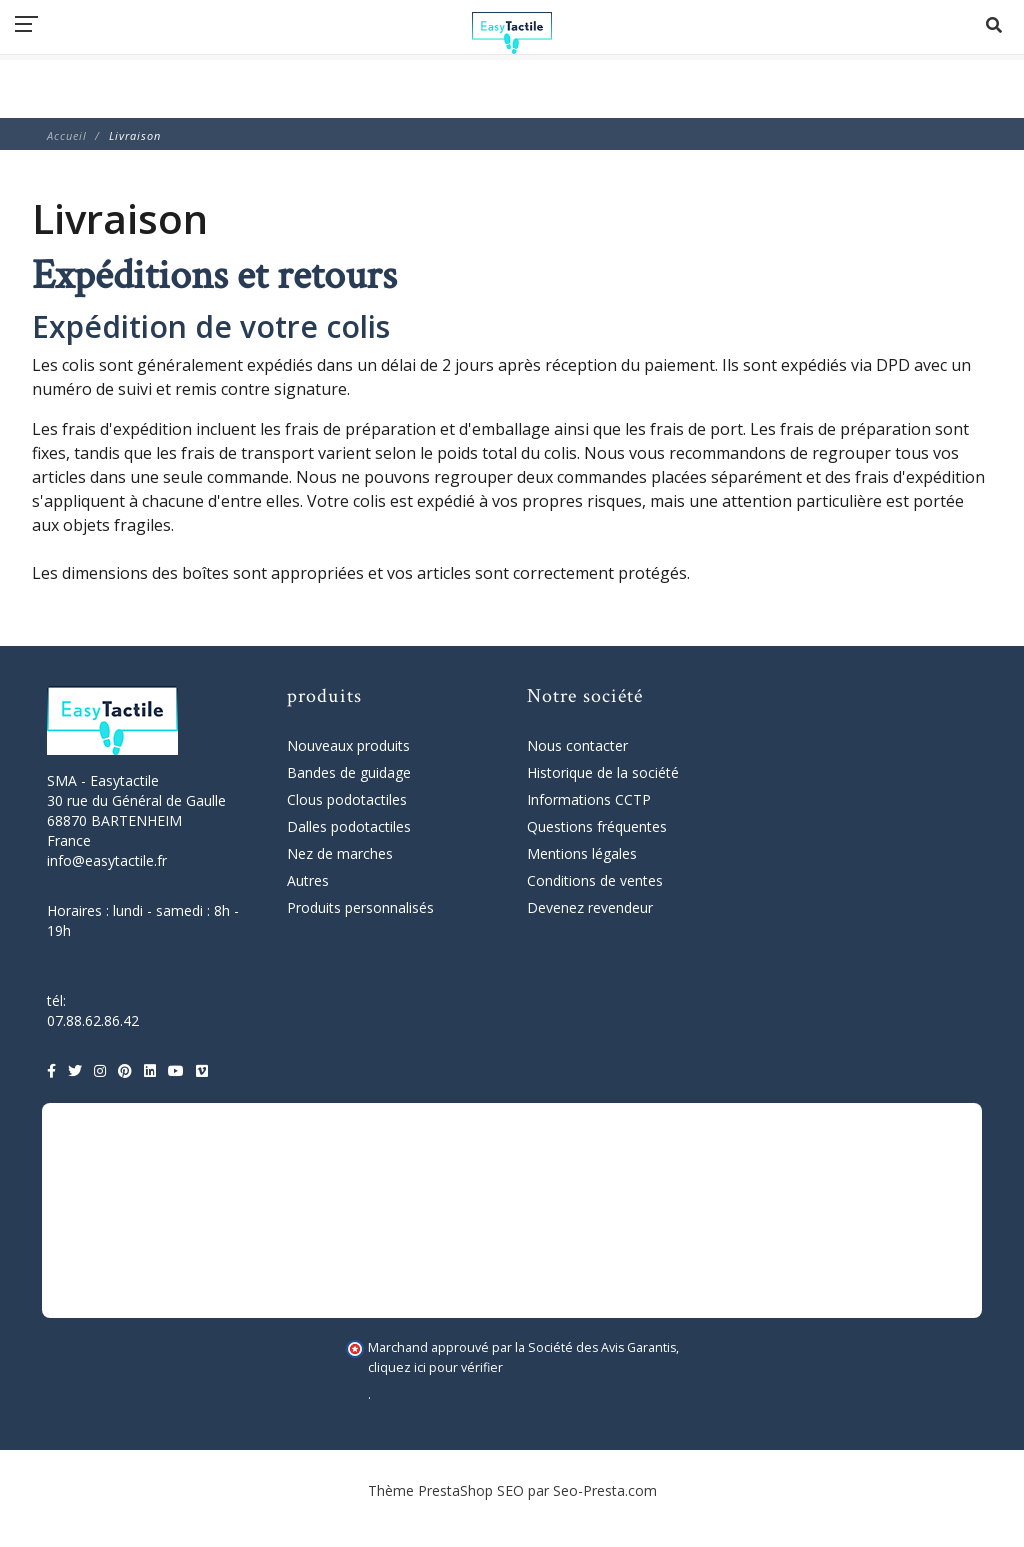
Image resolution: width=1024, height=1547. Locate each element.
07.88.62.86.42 (93, 1020)
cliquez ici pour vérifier (435, 1367)
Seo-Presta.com (605, 1490)
